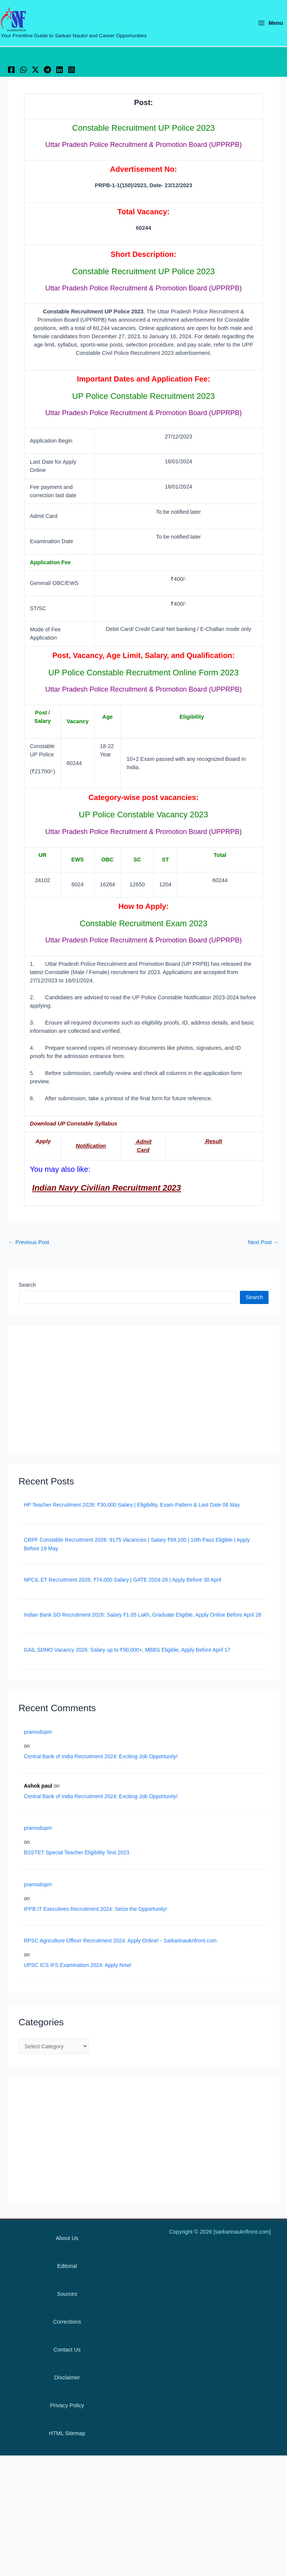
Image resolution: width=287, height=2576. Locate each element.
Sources (67, 2294)
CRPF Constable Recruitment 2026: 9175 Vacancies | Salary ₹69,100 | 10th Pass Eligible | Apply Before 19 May (137, 1545)
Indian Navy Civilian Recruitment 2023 (106, 1189)
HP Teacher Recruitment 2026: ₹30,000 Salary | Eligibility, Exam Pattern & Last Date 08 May (132, 1506)
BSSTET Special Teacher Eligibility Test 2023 (76, 1854)
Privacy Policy (67, 2405)
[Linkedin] (86, 71)
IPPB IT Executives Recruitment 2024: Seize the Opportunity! (95, 1910)
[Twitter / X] (49, 71)
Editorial (67, 2266)
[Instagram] (105, 71)
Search (27, 1286)
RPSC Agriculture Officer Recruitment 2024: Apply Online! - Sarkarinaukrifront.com (120, 1942)
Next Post (263, 1243)
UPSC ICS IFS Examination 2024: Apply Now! (77, 1966)
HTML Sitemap (67, 2433)
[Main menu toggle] (270, 23)
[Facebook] (11, 71)
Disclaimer (67, 2377)
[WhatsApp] (30, 71)
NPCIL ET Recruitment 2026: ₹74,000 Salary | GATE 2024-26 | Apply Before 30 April (122, 1581)
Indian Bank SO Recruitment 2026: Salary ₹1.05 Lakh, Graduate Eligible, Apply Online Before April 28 (142, 1616)
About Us (67, 2238)
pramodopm (38, 1733)
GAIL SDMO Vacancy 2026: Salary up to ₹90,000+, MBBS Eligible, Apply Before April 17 (127, 1651)
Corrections (67, 2322)
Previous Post (28, 1243)
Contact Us (67, 2350)
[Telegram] (68, 71)
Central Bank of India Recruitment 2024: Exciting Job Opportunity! (101, 1757)
